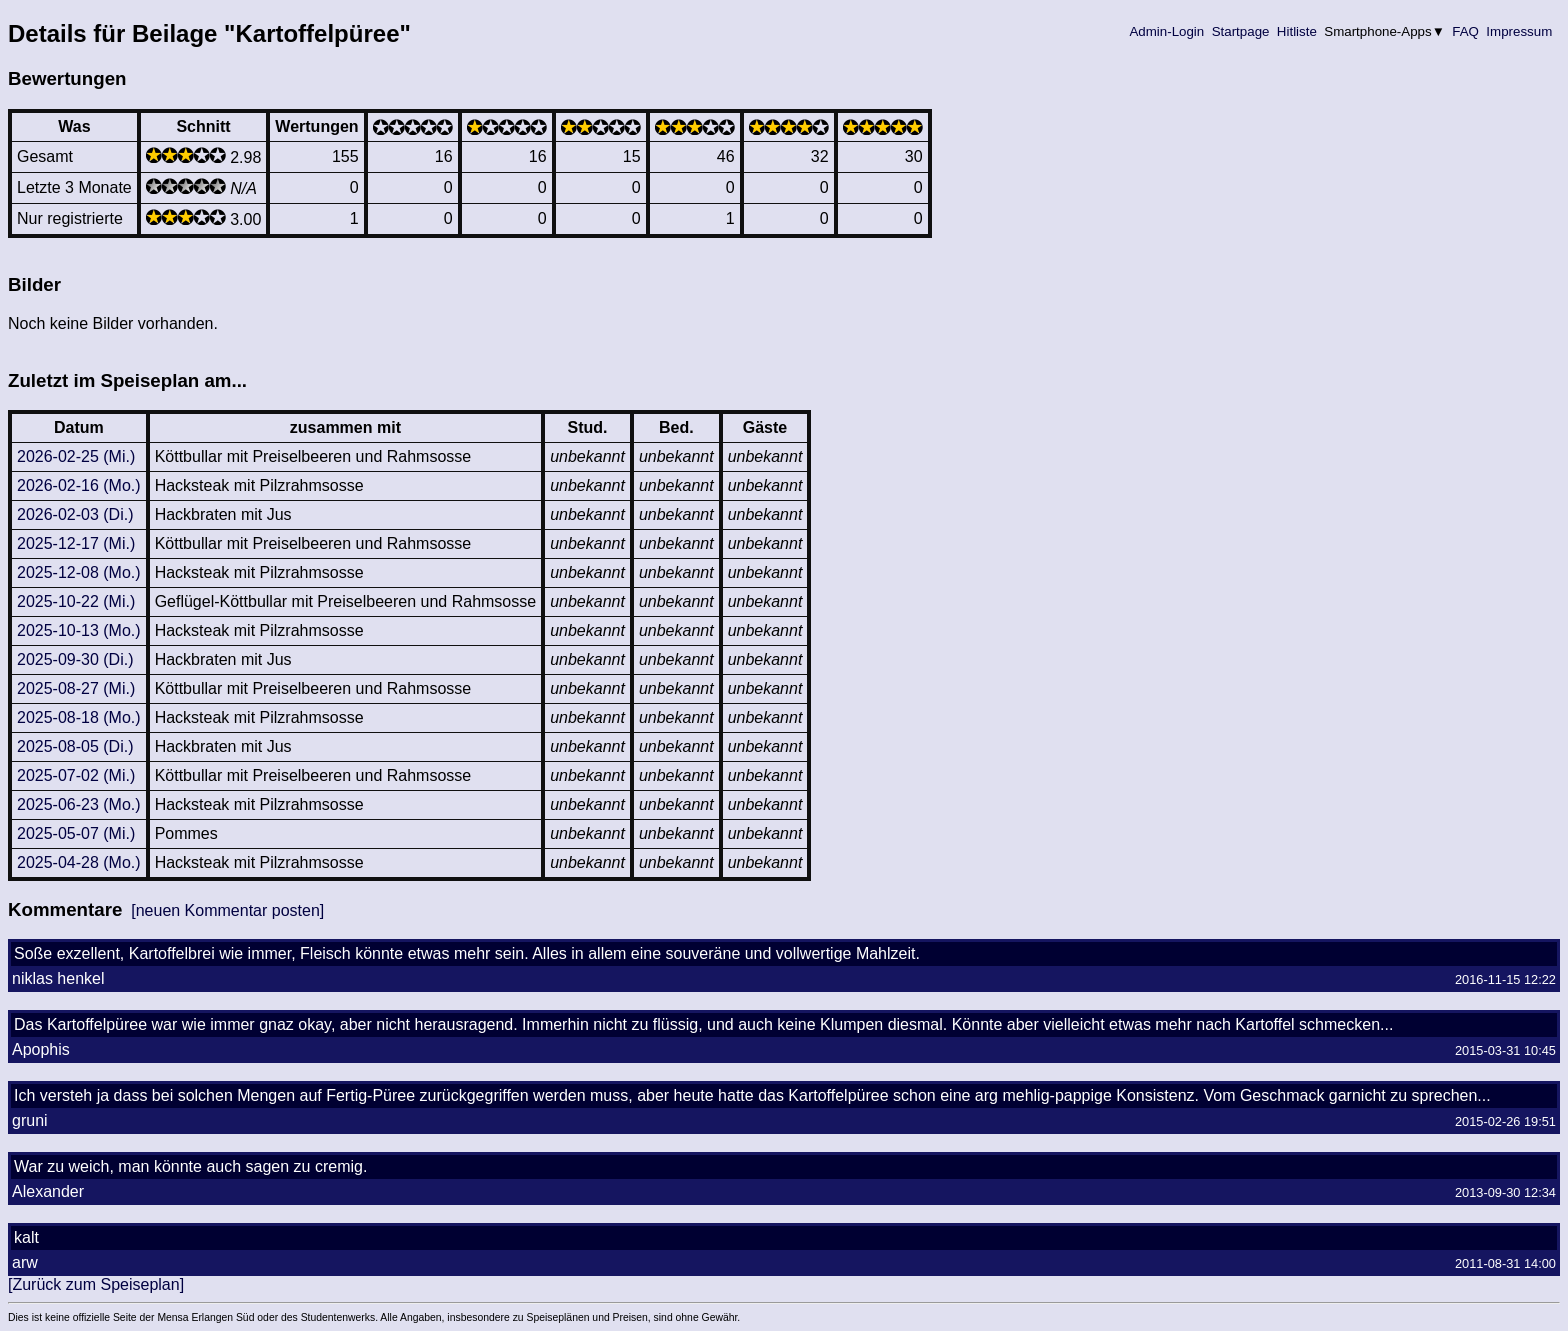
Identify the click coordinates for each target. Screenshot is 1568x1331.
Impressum (1519, 31)
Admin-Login (1167, 31)
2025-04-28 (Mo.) (79, 862)
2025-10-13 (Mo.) (79, 630)
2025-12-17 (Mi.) (76, 543)
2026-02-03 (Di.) (75, 514)
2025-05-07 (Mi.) (76, 833)
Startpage (1240, 31)
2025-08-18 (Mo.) (79, 717)
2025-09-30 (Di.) (75, 659)
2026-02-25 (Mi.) (76, 456)
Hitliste (1296, 31)
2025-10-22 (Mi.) (76, 601)
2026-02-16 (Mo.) (79, 485)
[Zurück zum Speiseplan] (96, 1284)
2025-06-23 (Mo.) (79, 804)
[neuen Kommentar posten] (227, 910)
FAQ (1466, 31)
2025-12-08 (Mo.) (79, 572)
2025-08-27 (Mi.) (76, 688)
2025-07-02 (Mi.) (76, 775)
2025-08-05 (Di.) (75, 746)
